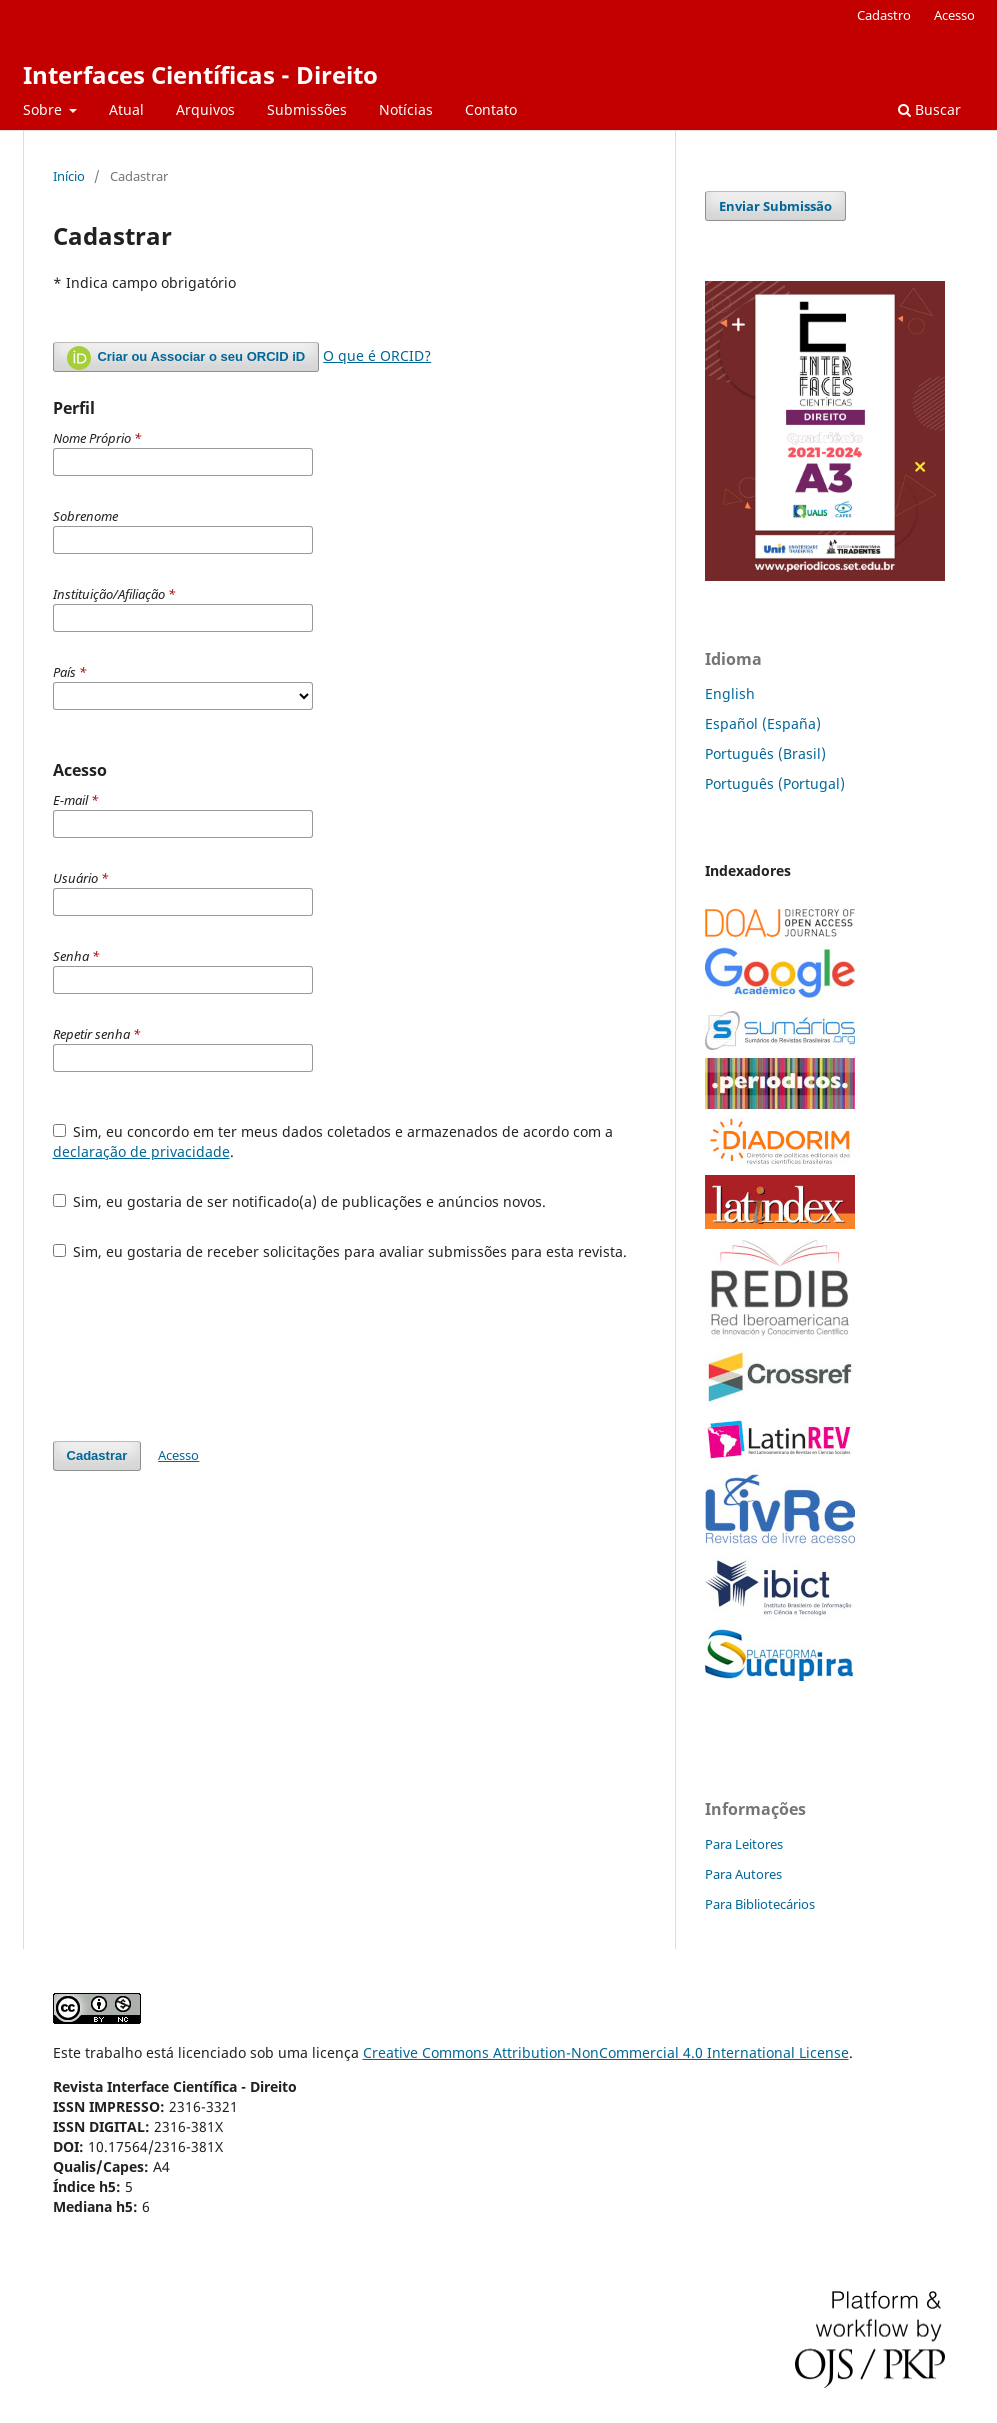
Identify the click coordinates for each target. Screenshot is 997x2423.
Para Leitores (744, 1844)
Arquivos (205, 109)
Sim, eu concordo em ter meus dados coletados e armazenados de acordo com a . (333, 1141)
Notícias (406, 109)
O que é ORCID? (377, 355)
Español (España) (763, 723)
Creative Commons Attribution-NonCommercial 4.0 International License (606, 2052)
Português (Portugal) (775, 783)
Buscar (929, 109)
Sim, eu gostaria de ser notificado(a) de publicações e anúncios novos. (300, 1201)
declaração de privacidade (141, 1151)
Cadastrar (97, 1455)
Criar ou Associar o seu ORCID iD (186, 358)
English (730, 693)
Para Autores (743, 1874)
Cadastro (884, 15)
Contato (491, 109)
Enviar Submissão (775, 206)
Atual (126, 109)
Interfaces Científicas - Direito (200, 74)
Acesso (954, 15)
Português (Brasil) (765, 753)
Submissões (307, 109)
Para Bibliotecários (760, 1904)
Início (69, 176)
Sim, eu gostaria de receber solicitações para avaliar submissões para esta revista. (340, 1251)
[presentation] (205, 1351)
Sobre (44, 109)
